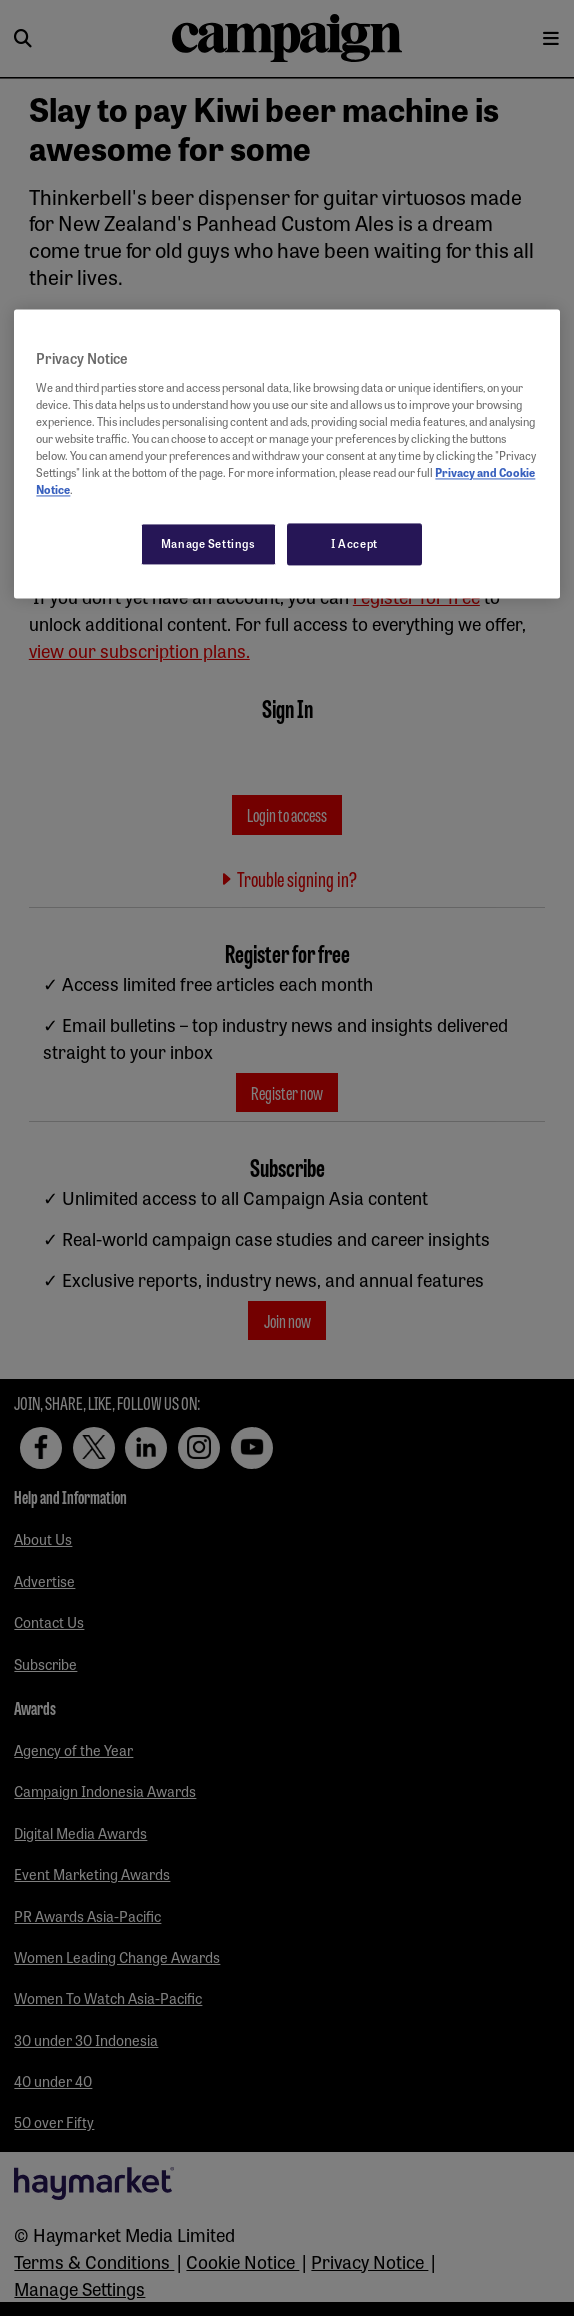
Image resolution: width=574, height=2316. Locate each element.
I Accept (354, 544)
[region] (286, 454)
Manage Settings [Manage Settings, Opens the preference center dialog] (208, 544)
